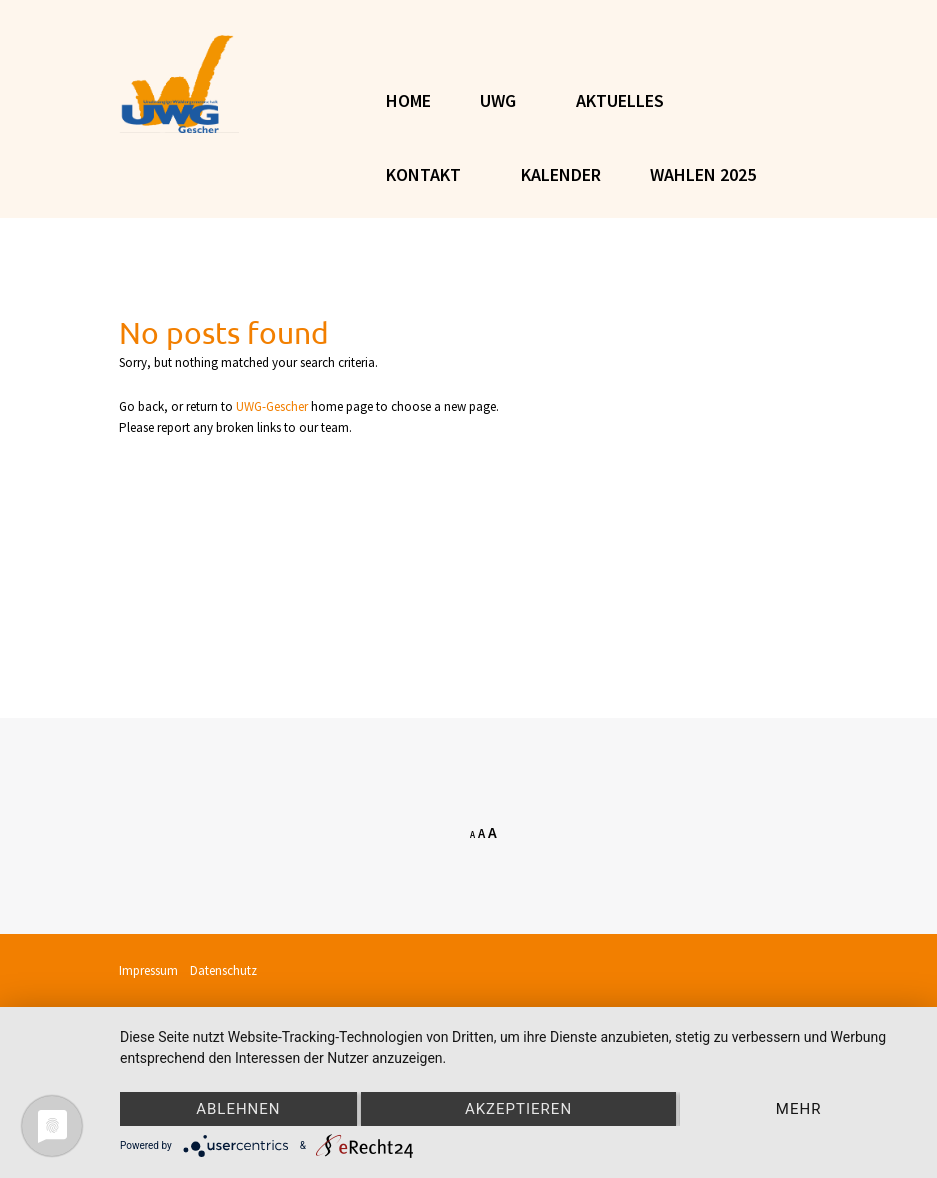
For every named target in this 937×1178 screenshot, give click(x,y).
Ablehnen (238, 1109)
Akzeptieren (518, 1109)
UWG (498, 100)
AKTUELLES (620, 100)
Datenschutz (223, 970)
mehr (799, 1109)
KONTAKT (423, 174)
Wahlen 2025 (703, 174)
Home (408, 100)
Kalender (561, 174)
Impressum (153, 970)
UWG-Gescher (272, 406)
